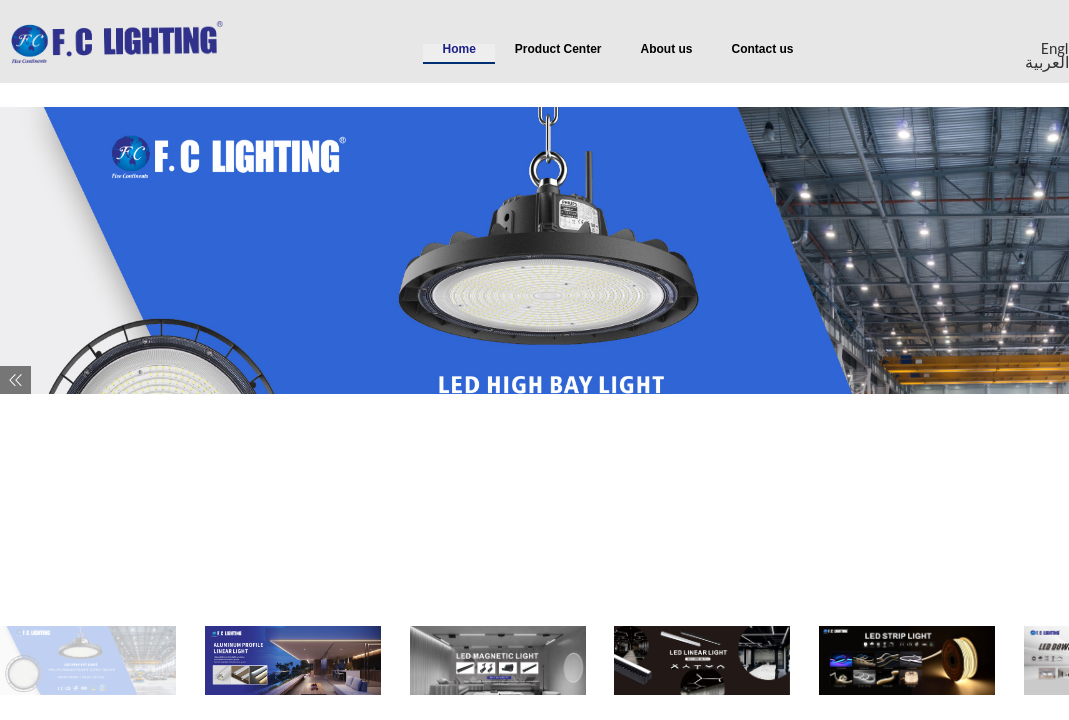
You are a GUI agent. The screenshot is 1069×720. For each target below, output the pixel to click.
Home (459, 49)
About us (667, 49)
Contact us (763, 49)
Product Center (558, 49)
